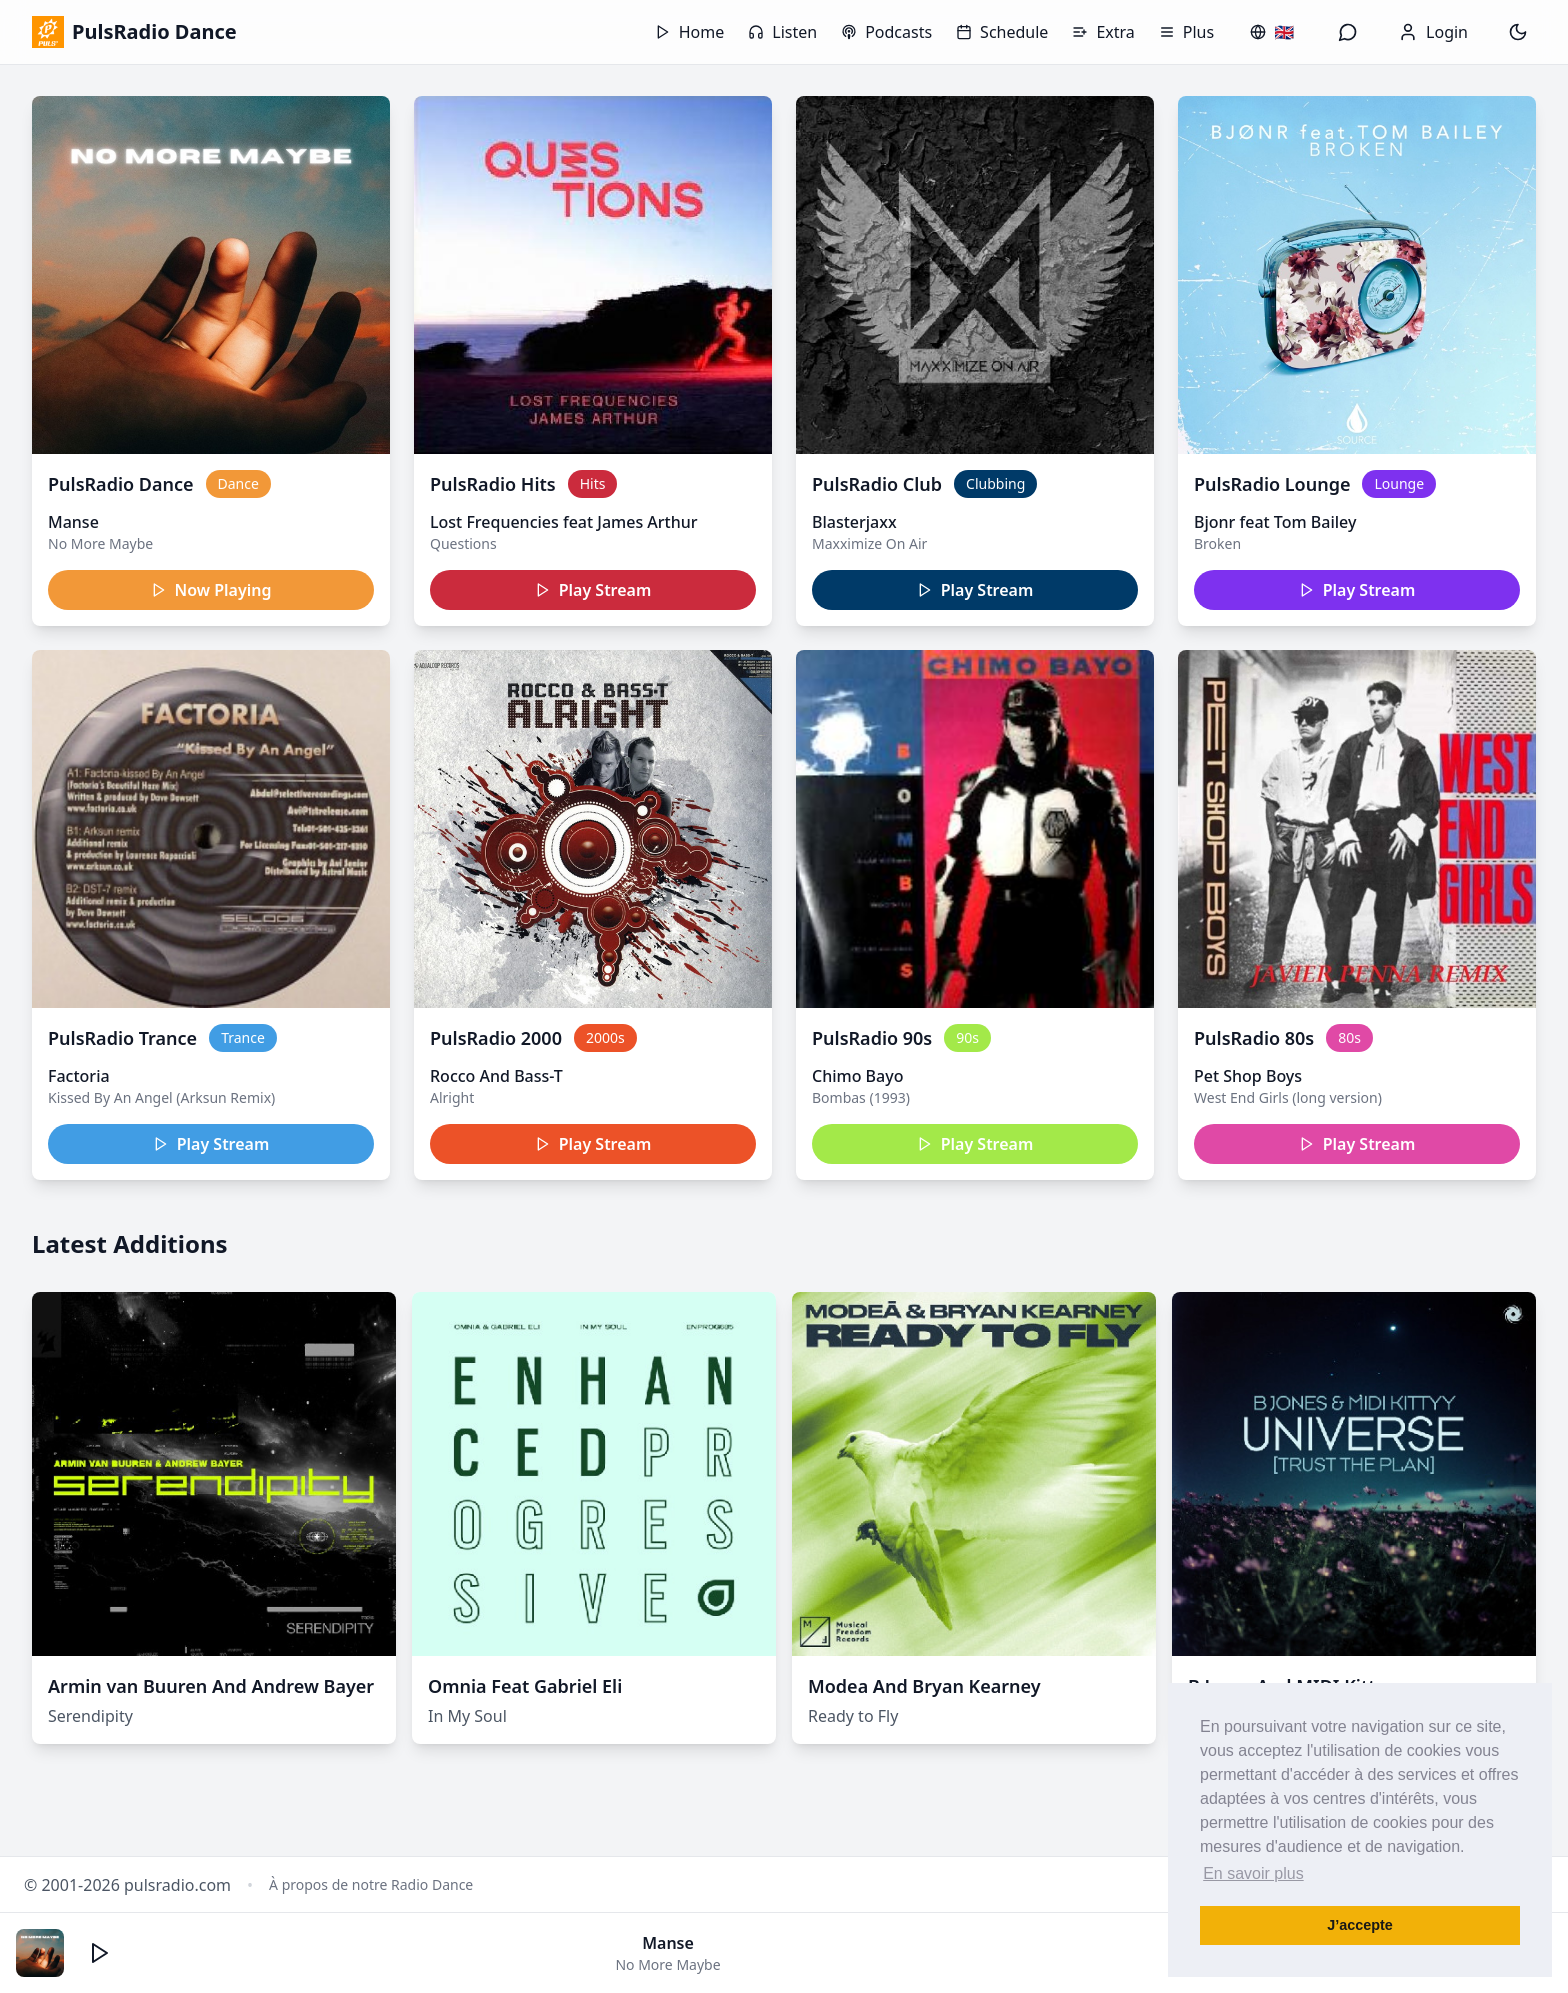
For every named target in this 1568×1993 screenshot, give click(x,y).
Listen (782, 32)
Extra (1103, 32)
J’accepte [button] (1360, 1925)
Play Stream (593, 590)
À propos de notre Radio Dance (371, 1884)
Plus (1186, 32)
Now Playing (211, 590)
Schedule (1002, 32)
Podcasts (886, 32)
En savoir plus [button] (1253, 1873)
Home (690, 32)
